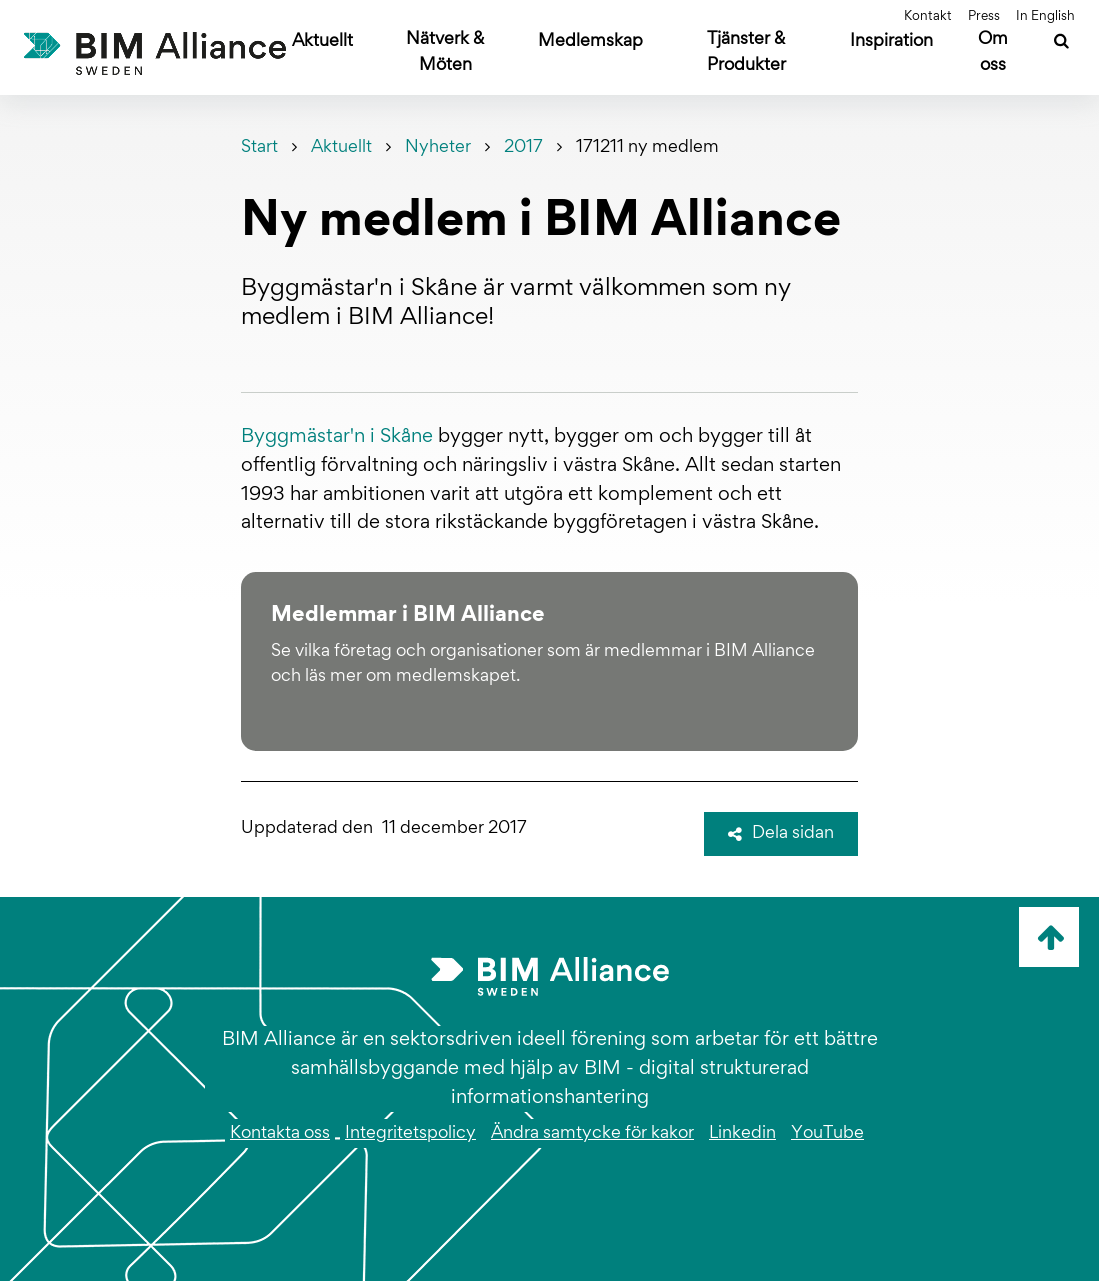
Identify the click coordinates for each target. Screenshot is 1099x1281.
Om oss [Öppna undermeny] (993, 53)
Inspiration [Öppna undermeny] (891, 42)
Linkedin (742, 1134)
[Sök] (1061, 44)
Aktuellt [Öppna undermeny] (322, 42)
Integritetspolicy (410, 1134)
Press (984, 17)
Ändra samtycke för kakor (592, 1134)
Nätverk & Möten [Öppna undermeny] (445, 53)
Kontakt (928, 17)
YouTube (827, 1134)
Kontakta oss (280, 1134)
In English (1045, 17)
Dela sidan (781, 834)
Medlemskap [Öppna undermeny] (590, 42)
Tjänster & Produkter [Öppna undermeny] (746, 53)
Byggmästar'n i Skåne (337, 437)
